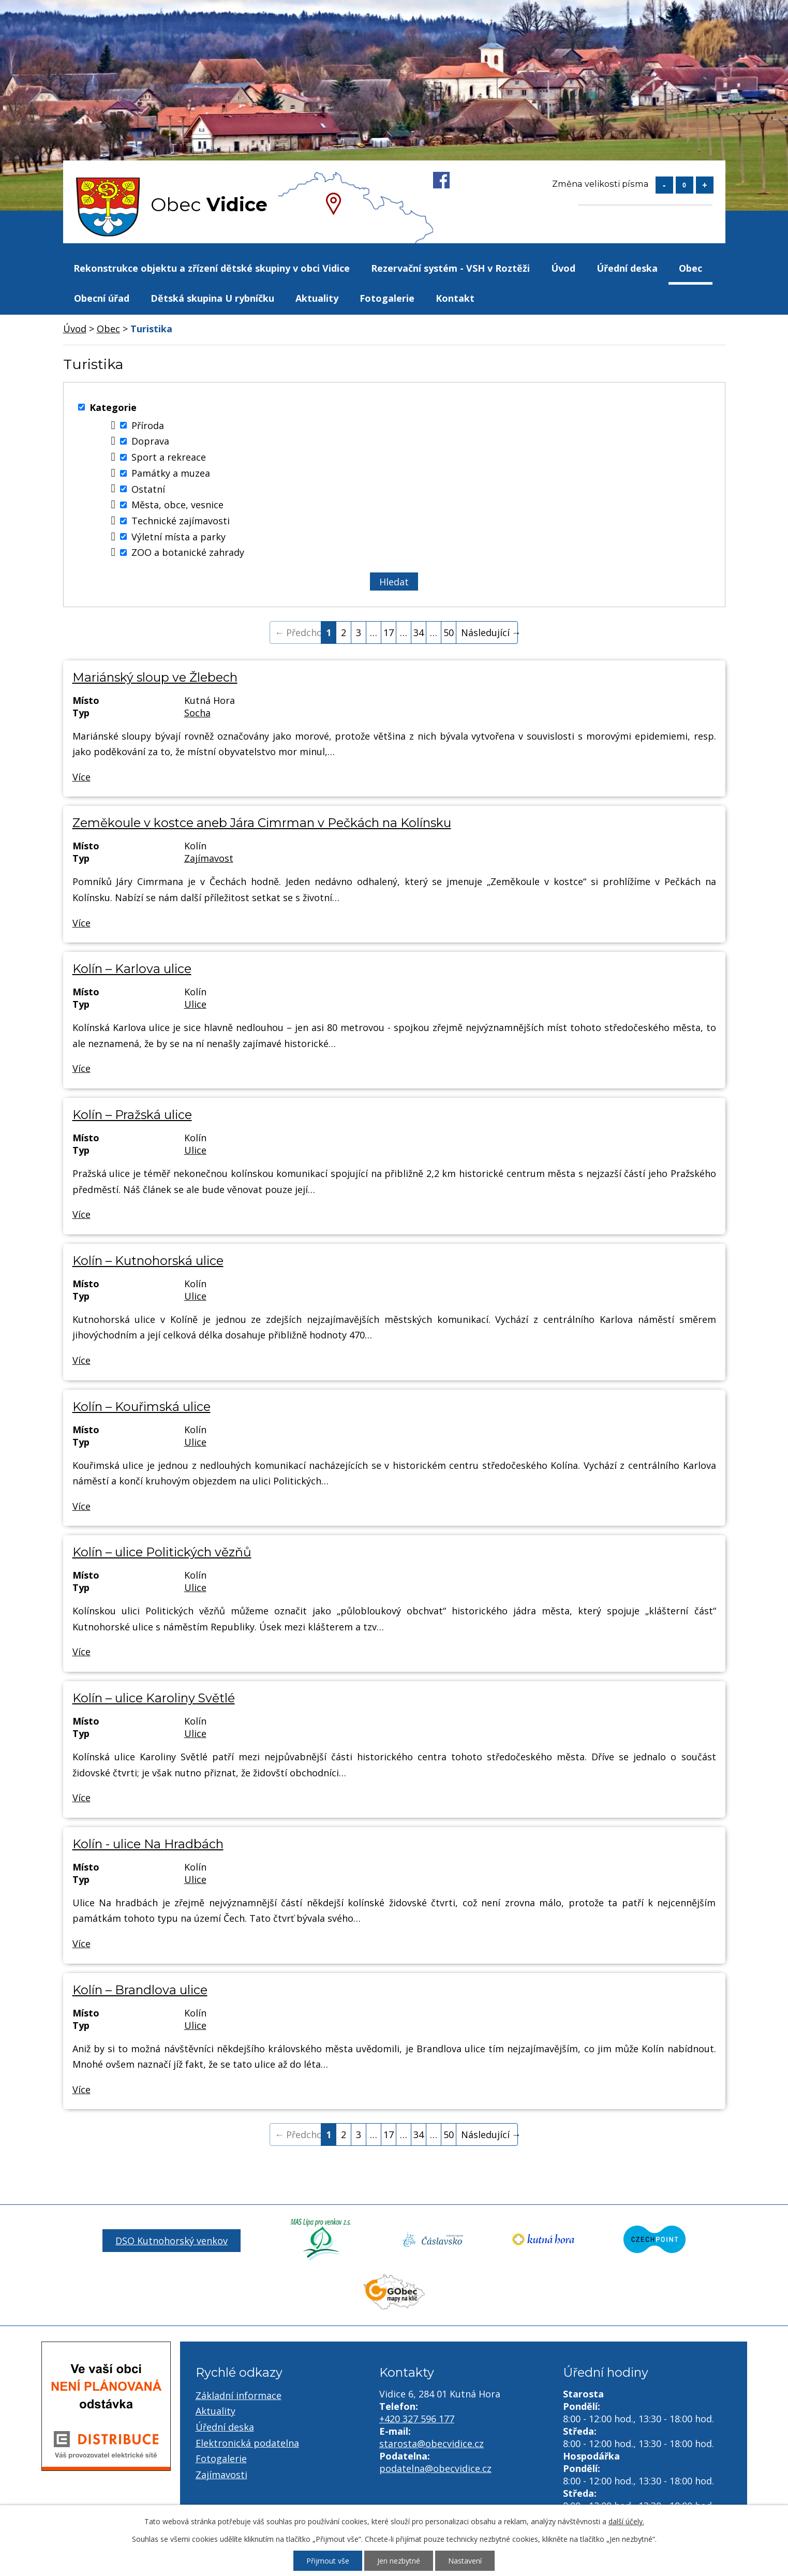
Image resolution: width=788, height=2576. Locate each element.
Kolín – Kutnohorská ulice (148, 1260)
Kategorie (113, 407)
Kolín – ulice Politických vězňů (161, 1551)
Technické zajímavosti (180, 520)
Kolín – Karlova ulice (131, 968)
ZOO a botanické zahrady (187, 552)
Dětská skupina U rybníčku (212, 298)
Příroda (147, 425)
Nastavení (465, 2561)
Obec (690, 268)
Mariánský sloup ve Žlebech (154, 677)
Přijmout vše (327, 2561)
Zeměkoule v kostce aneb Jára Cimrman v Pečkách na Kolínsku (261, 822)
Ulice (195, 1004)
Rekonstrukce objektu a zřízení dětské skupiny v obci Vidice (211, 268)
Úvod (563, 268)
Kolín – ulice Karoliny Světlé (153, 1697)
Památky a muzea (170, 473)
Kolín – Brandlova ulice (139, 1989)
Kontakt (455, 298)
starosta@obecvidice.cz (431, 2443)
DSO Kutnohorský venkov (171, 2240)
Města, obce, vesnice (177, 504)
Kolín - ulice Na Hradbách (148, 1843)
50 (448, 632)
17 (388, 632)
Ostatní (148, 489)
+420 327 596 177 (416, 2418)
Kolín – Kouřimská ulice (141, 1406)
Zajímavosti (221, 2474)
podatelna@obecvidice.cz (435, 2468)
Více (81, 777)
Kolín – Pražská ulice (132, 1114)
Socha (197, 712)
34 (418, 632)
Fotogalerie (387, 298)
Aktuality (316, 298)
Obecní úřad (101, 298)
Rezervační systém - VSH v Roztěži (450, 268)
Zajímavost (208, 858)
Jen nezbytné (398, 2561)
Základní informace (238, 2395)
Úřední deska (627, 268)
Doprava (150, 441)
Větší (704, 185)
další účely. (626, 2521)
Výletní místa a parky (178, 537)
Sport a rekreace (168, 457)
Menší (664, 185)
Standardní (684, 185)
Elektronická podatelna (247, 2443)
